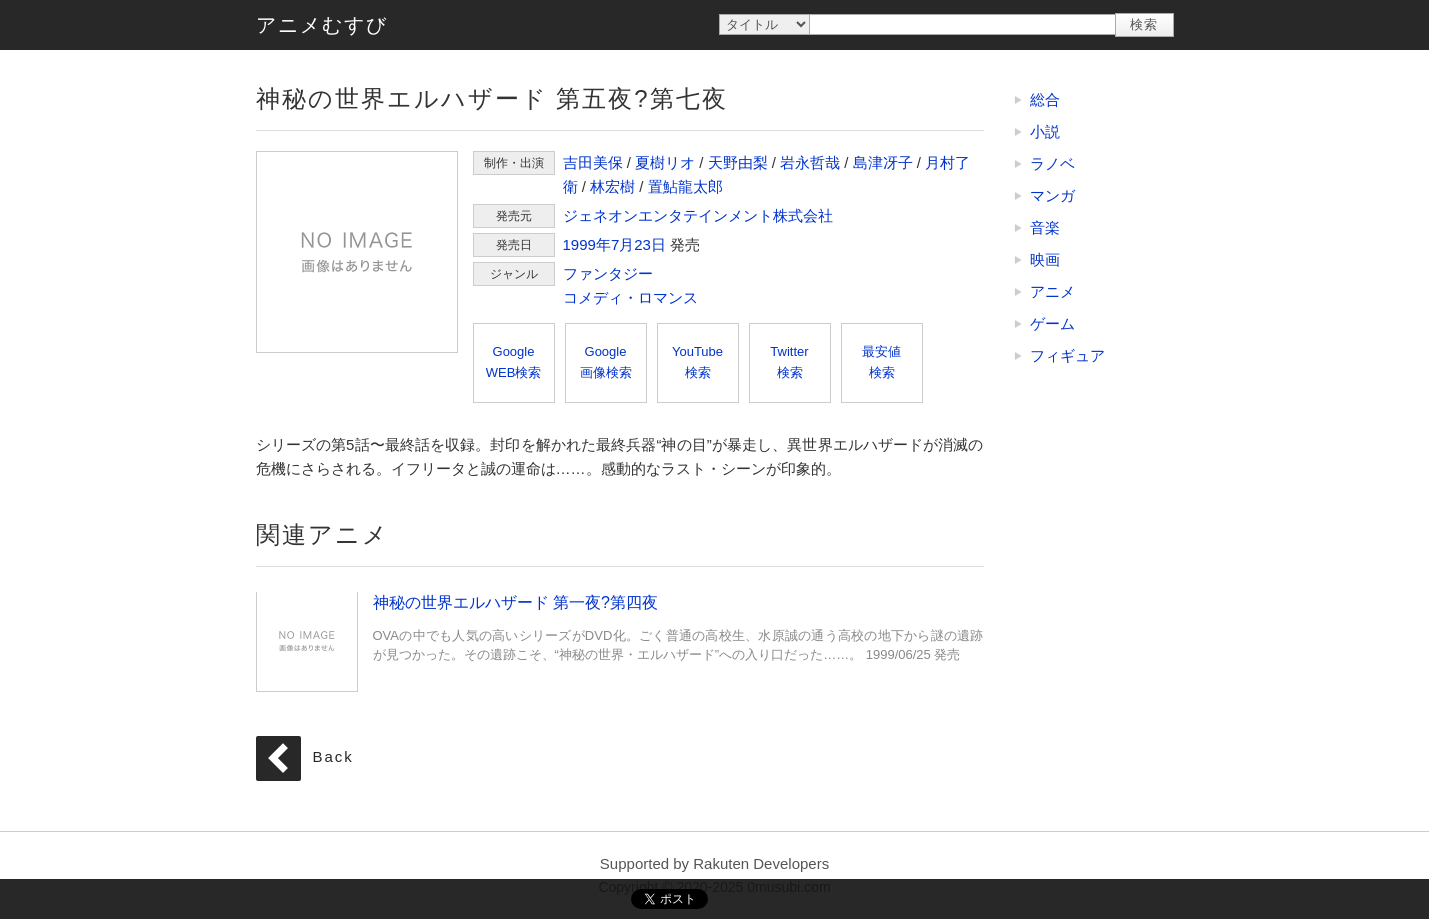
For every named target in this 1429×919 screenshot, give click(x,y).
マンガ (1052, 195)
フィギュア (1067, 355)
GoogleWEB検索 (514, 362)
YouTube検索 (697, 362)
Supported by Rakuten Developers (714, 863)
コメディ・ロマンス (630, 297)
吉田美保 (593, 162)
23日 (650, 244)
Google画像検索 (606, 362)
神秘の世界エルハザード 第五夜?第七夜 (357, 252)
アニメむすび (322, 25)
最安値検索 (881, 362)
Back (333, 757)
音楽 (1045, 227)
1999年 (587, 244)
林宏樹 (612, 186)
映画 (1045, 259)
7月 (622, 244)
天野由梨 (738, 162)
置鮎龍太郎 (685, 186)
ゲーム (1052, 323)
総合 (1045, 99)
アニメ (1052, 291)
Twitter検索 (789, 362)
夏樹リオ (665, 162)
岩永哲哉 (810, 162)
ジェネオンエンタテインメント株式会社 (698, 215)
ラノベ (1052, 163)
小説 (1045, 131)
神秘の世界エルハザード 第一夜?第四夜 (307, 641)
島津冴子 (883, 162)
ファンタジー (608, 273)
